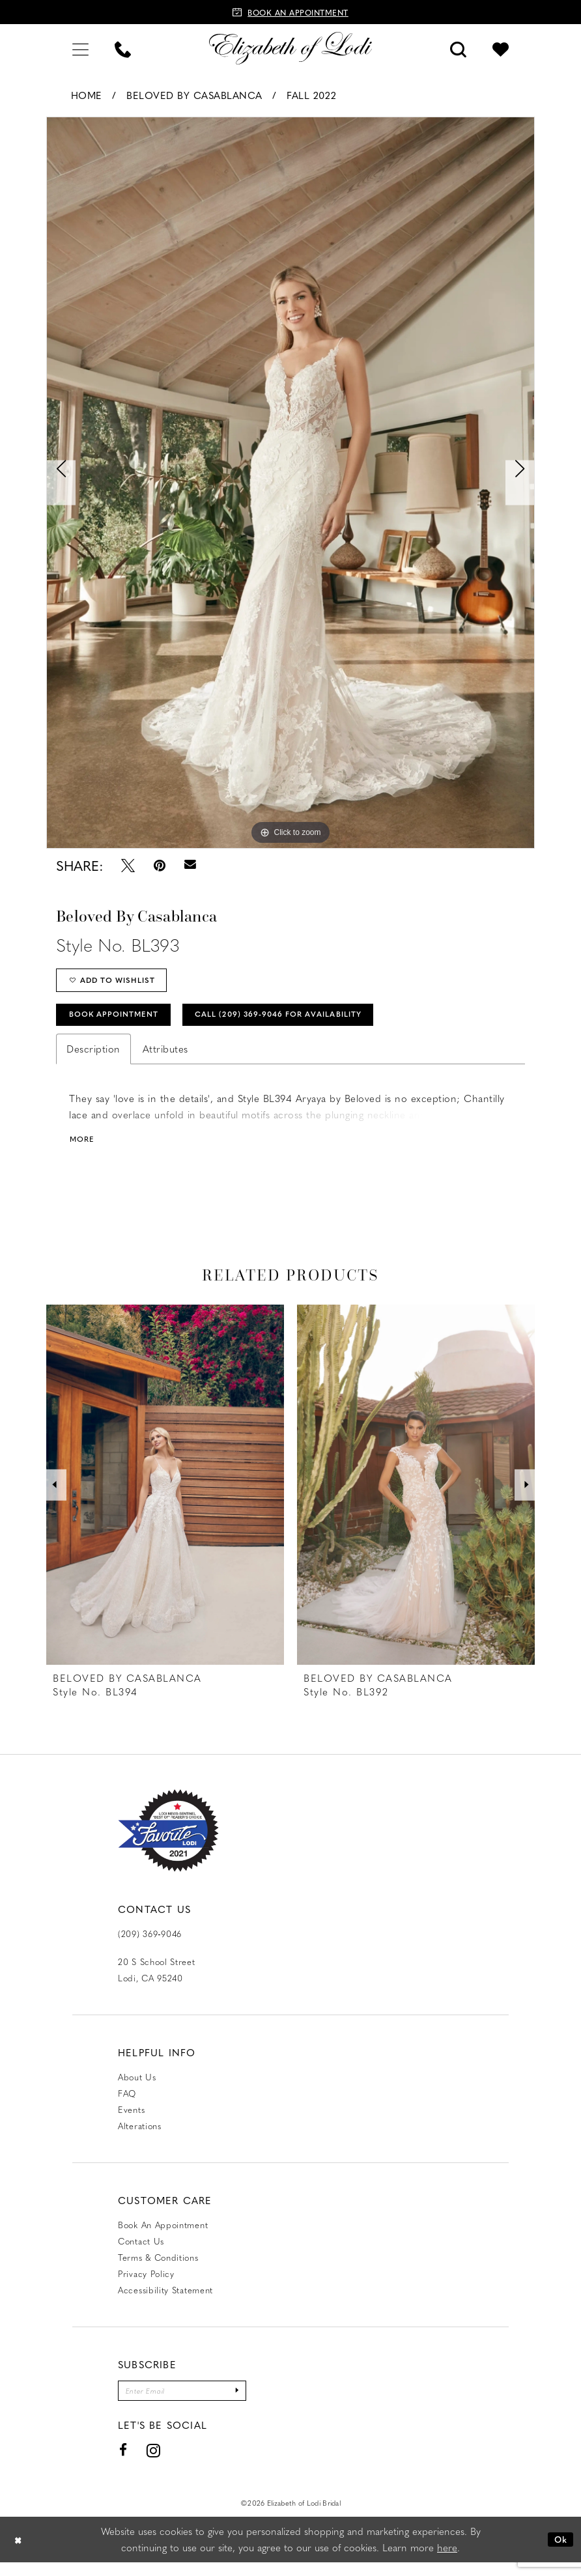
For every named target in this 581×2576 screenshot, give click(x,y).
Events (131, 2120)
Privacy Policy (146, 2284)
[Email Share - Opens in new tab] (190, 865)
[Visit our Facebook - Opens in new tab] (123, 2464)
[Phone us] (123, 47)
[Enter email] (191, 2402)
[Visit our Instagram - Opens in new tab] (153, 2463)
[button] (80, 47)
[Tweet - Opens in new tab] (128, 865)
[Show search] (458, 47)
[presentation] (165, 1495)
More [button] (84, 1149)
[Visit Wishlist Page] (500, 47)
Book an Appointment (163, 2235)
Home (86, 95)
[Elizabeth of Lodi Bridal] (290, 48)
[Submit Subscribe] (254, 2402)
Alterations (140, 2136)
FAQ (127, 2103)
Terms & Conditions (158, 2267)
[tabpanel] (290, 482)
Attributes (165, 1058)
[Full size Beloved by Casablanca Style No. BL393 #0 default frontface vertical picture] (290, 482)
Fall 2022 (312, 95)
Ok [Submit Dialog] (559, 2552)
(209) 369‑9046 (150, 1944)
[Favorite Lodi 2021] (168, 1841)
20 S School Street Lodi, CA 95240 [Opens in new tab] (156, 1980)
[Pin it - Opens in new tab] (159, 865)
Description (93, 1058)
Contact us (141, 2251)
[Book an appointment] (290, 12)
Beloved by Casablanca (194, 95)
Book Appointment (121, 1022)
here (447, 2561)
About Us (137, 2087)
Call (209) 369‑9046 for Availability (310, 1022)
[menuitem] (80, 47)
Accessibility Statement (165, 2300)
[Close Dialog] (19, 2552)
